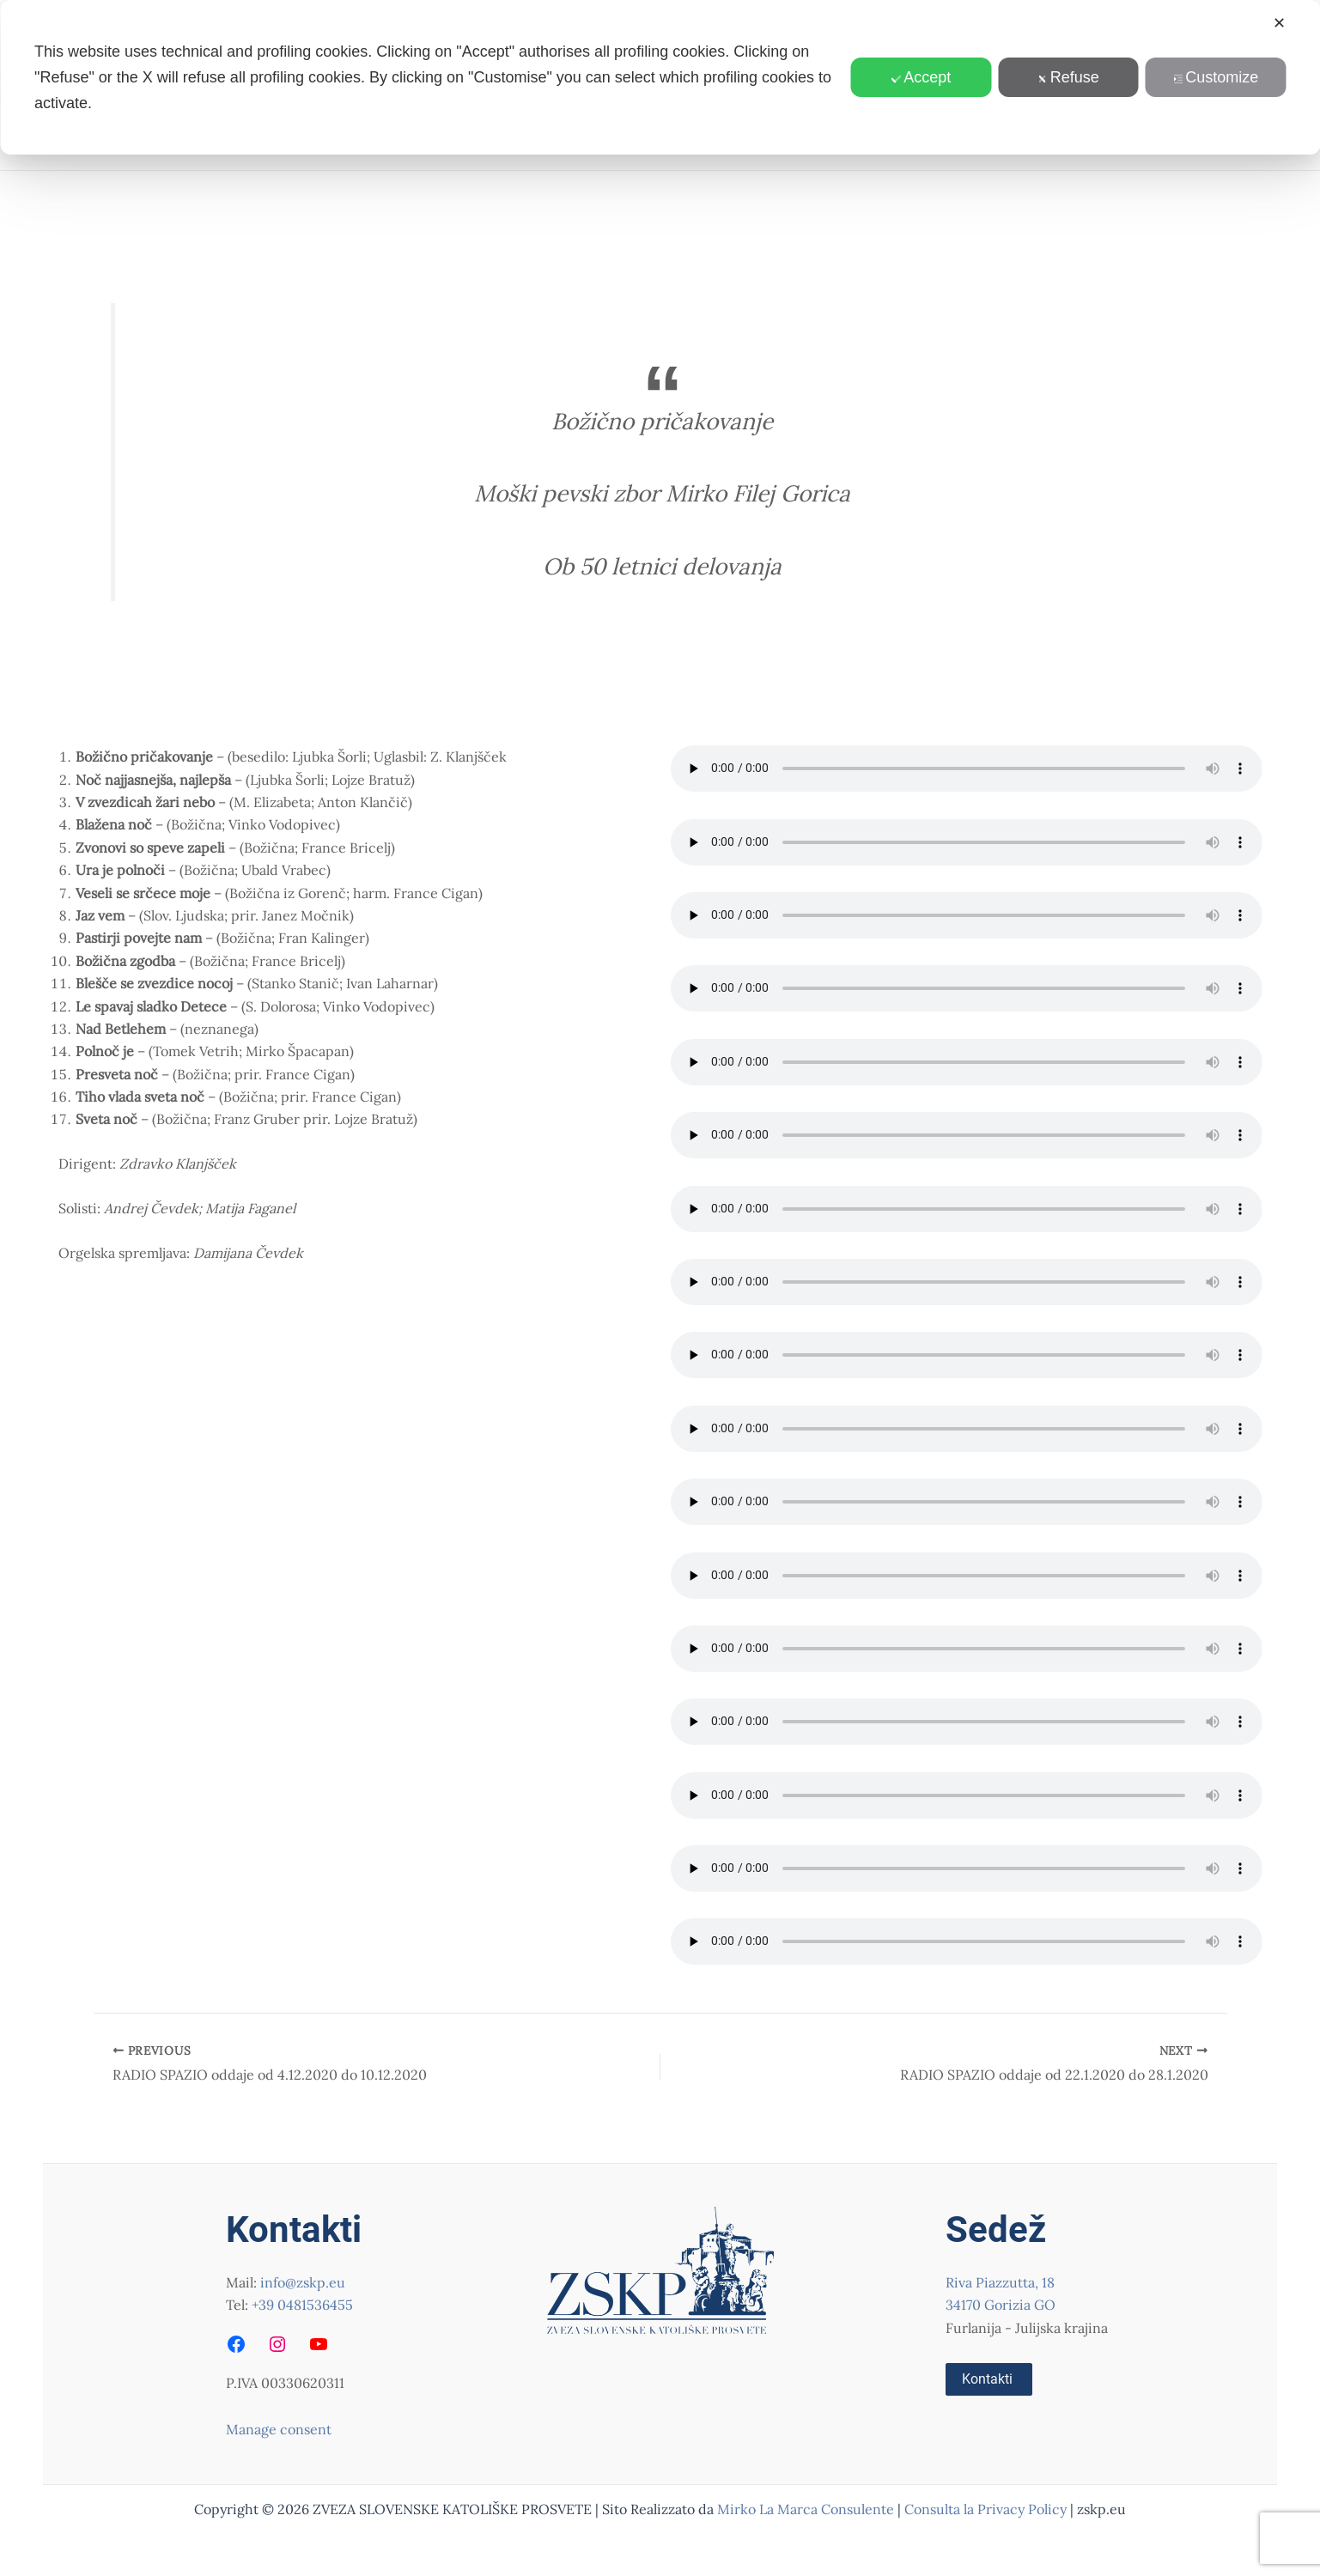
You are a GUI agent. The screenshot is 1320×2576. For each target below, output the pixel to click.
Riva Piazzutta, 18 (1000, 2282)
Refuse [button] (1068, 77)
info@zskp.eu (302, 2282)
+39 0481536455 (302, 2304)
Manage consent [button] (279, 2429)
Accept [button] (921, 77)
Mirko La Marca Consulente (805, 2509)
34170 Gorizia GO (1000, 2304)
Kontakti (987, 2379)
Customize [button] (1215, 77)
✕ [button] (1279, 23)
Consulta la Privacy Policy (987, 2509)
